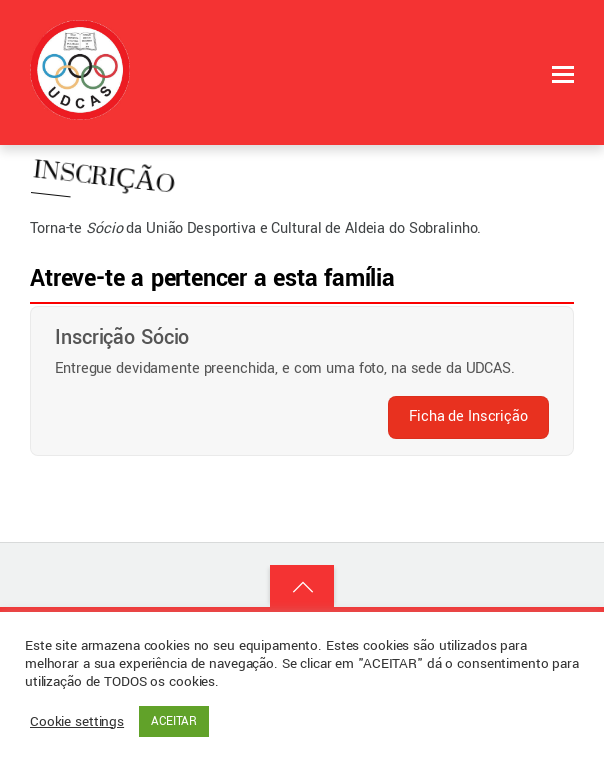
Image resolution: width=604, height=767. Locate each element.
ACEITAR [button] (174, 721)
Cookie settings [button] (77, 722)
